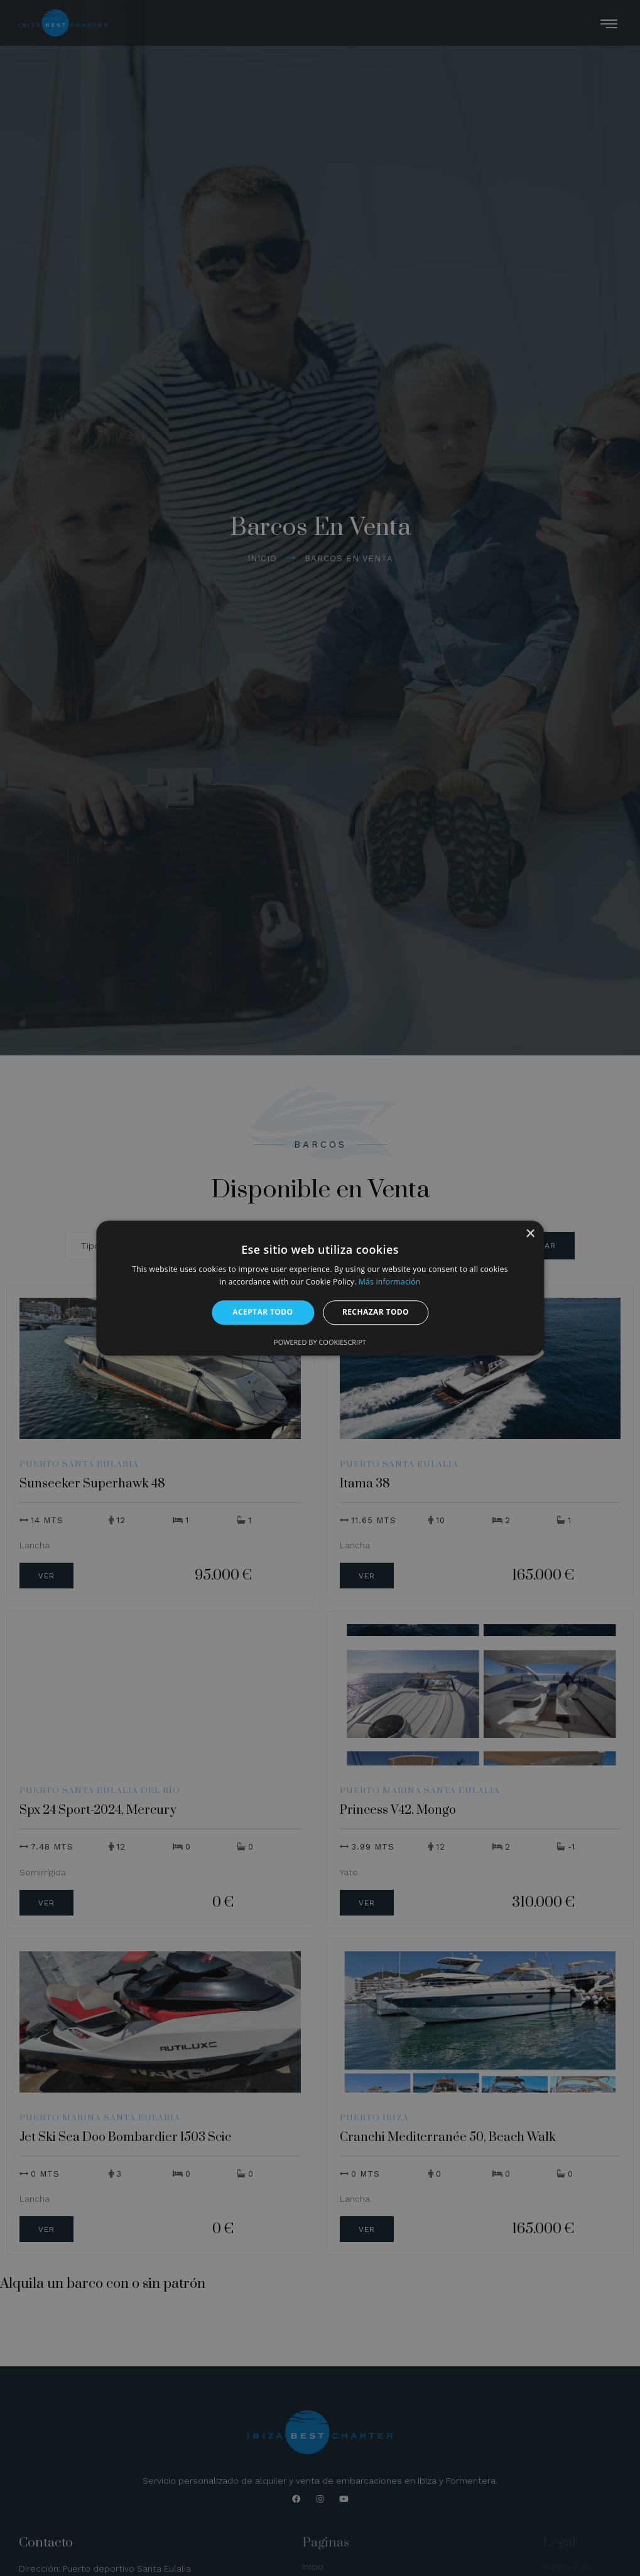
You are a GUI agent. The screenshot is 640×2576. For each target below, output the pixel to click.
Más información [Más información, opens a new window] (389, 1281)
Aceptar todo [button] (262, 1312)
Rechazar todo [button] (375, 1312)
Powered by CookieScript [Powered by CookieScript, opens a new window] (320, 1342)
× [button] (529, 1234)
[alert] (320, 1288)
